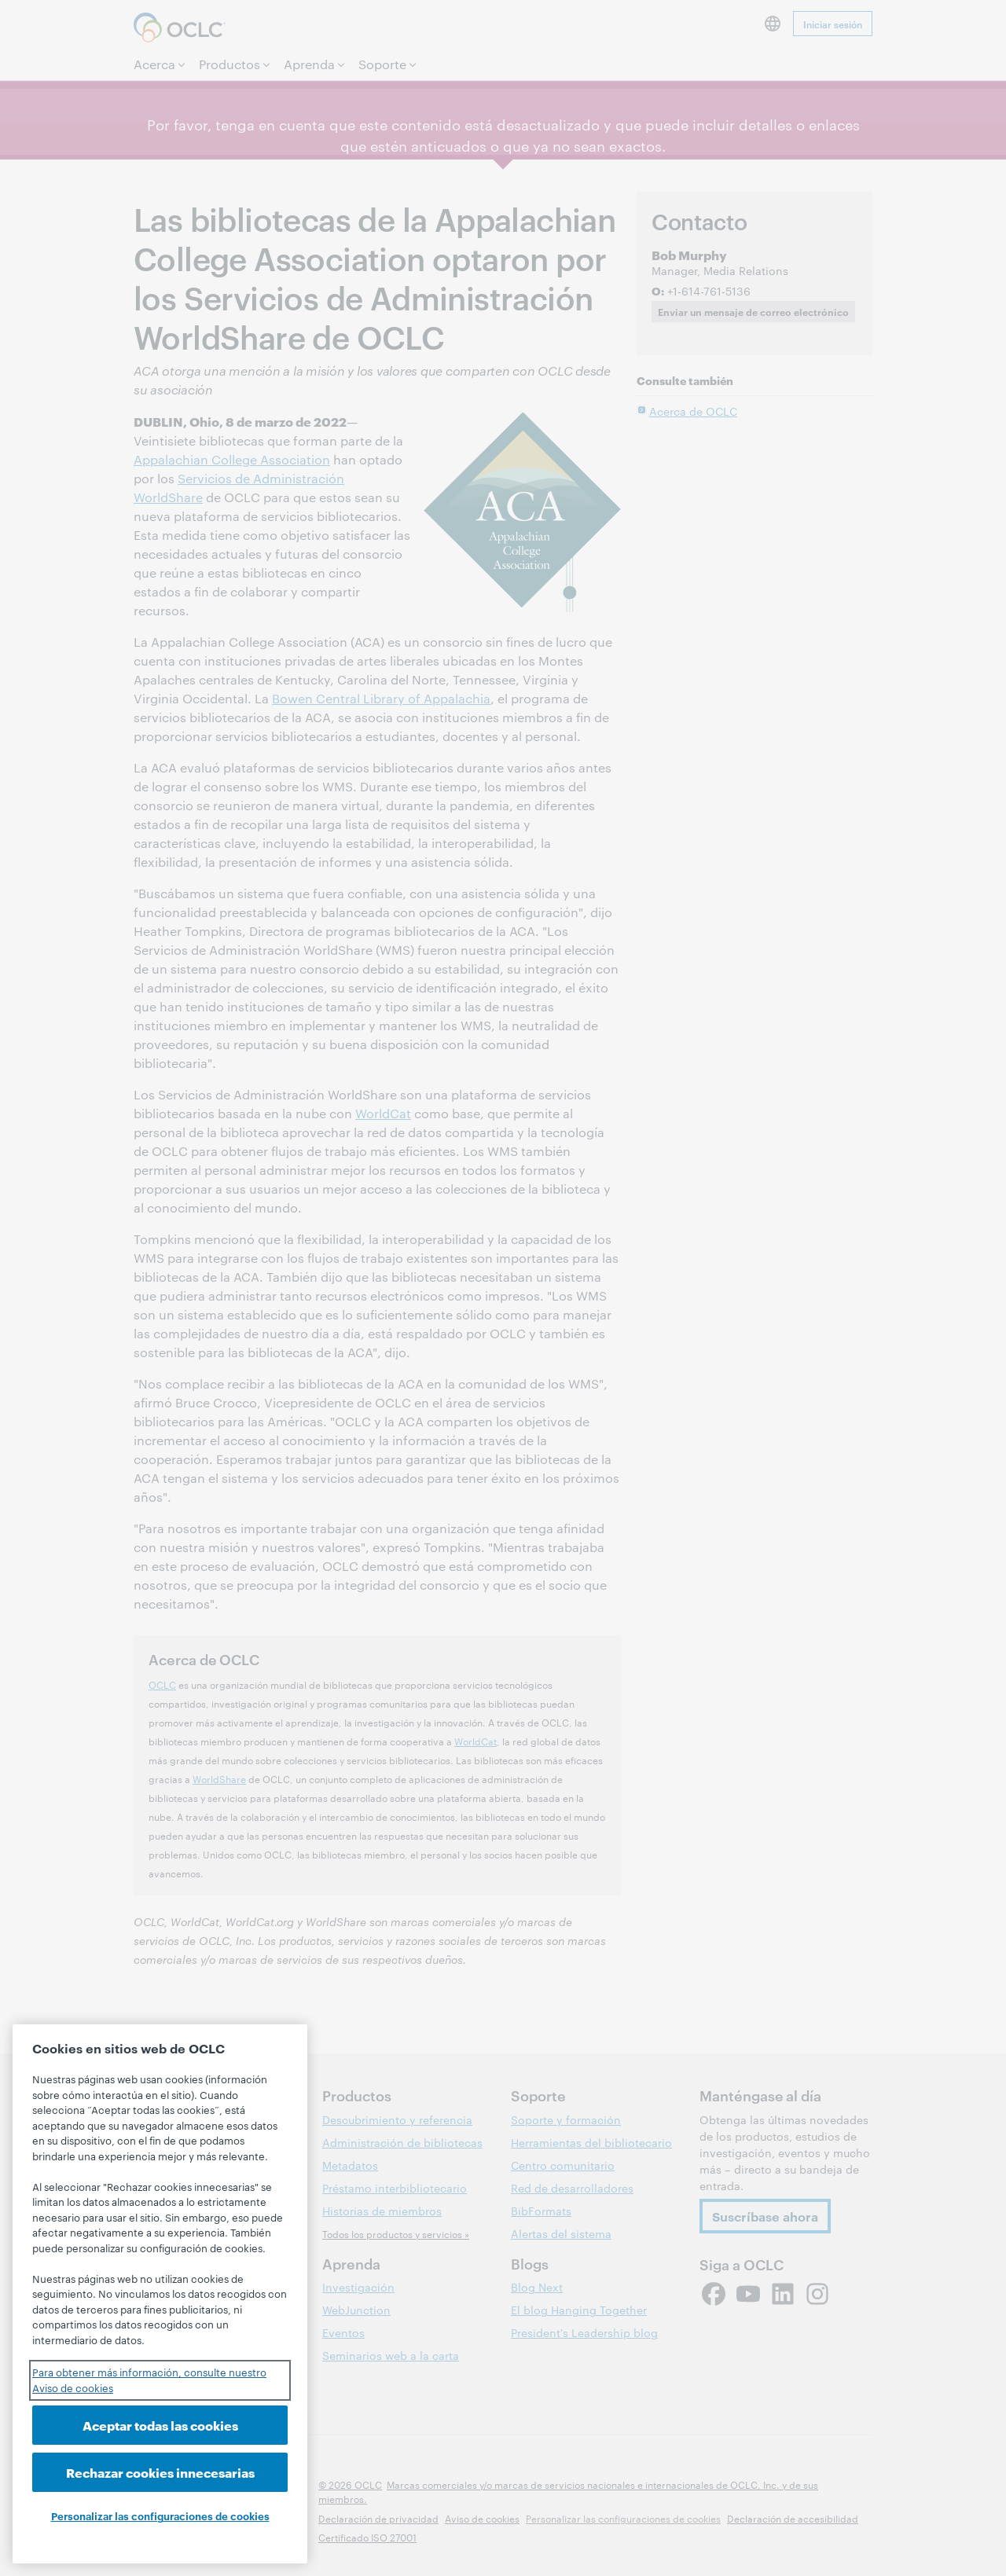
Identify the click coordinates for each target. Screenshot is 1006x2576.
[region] (160, 2293)
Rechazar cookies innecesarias (160, 2472)
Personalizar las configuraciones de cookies (160, 2515)
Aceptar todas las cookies (160, 2425)
